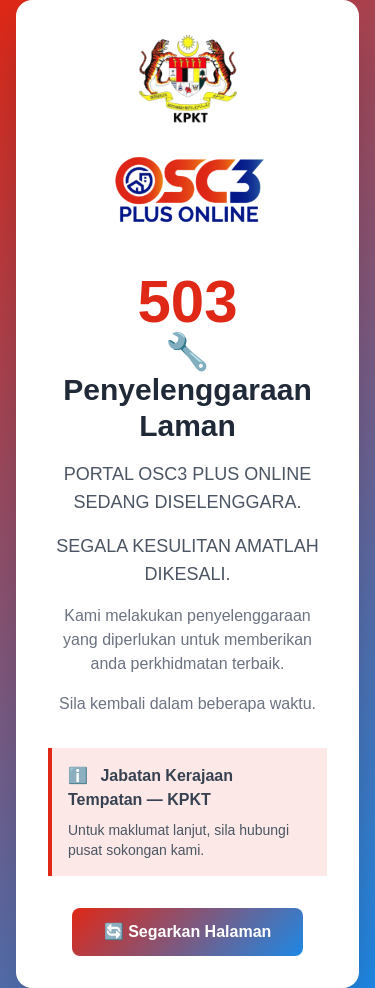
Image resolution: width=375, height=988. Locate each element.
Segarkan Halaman (188, 931)
